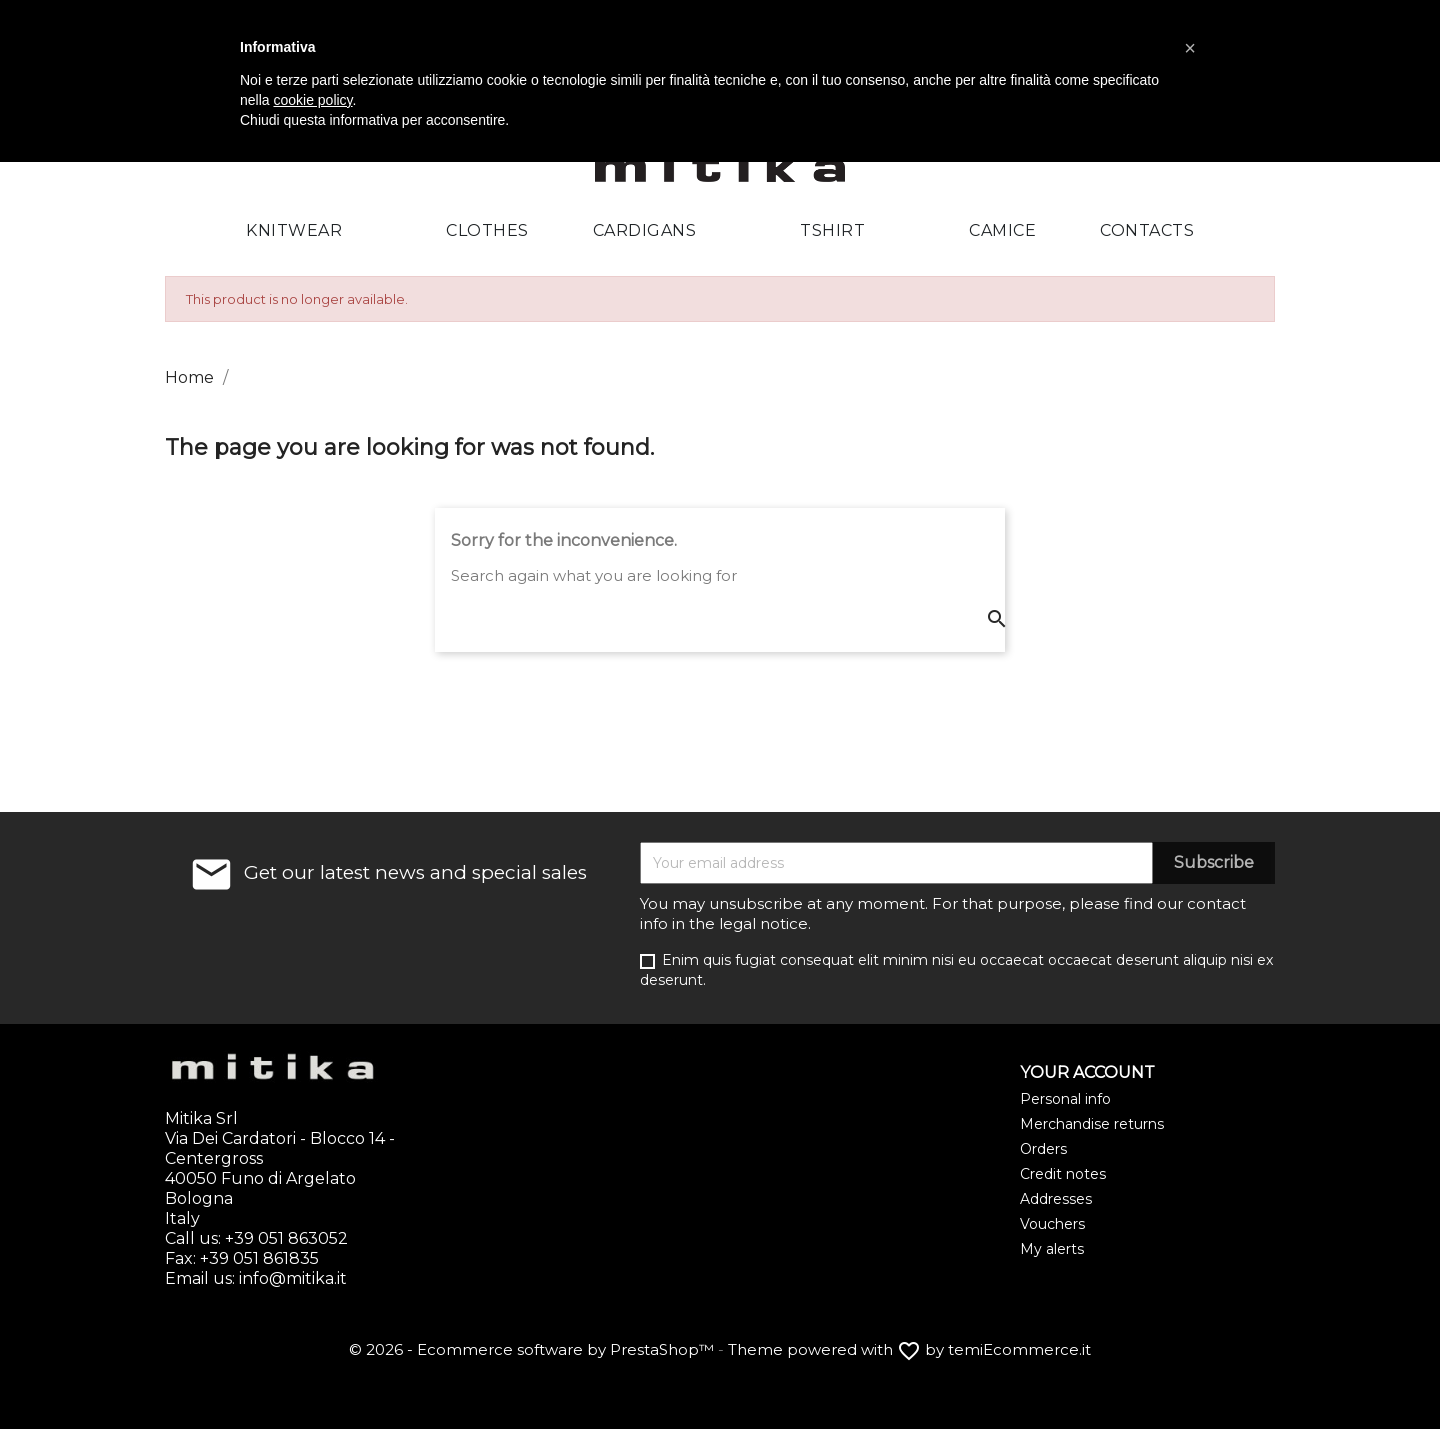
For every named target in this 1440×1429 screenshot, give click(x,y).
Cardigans (645, 230)
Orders (1043, 1149)
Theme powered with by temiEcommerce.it (909, 1349)
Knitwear (294, 230)
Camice (1002, 230)
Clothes (487, 230)
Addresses (1056, 1199)
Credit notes (1063, 1174)
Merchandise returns (1092, 1124)
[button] (1190, 48)
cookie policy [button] (312, 100)
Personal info (1065, 1099)
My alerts (1052, 1249)
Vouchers (1052, 1224)
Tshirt (832, 230)
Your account (1087, 1072)
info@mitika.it (293, 1278)
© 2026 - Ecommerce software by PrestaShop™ (533, 1349)
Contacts (1147, 230)
